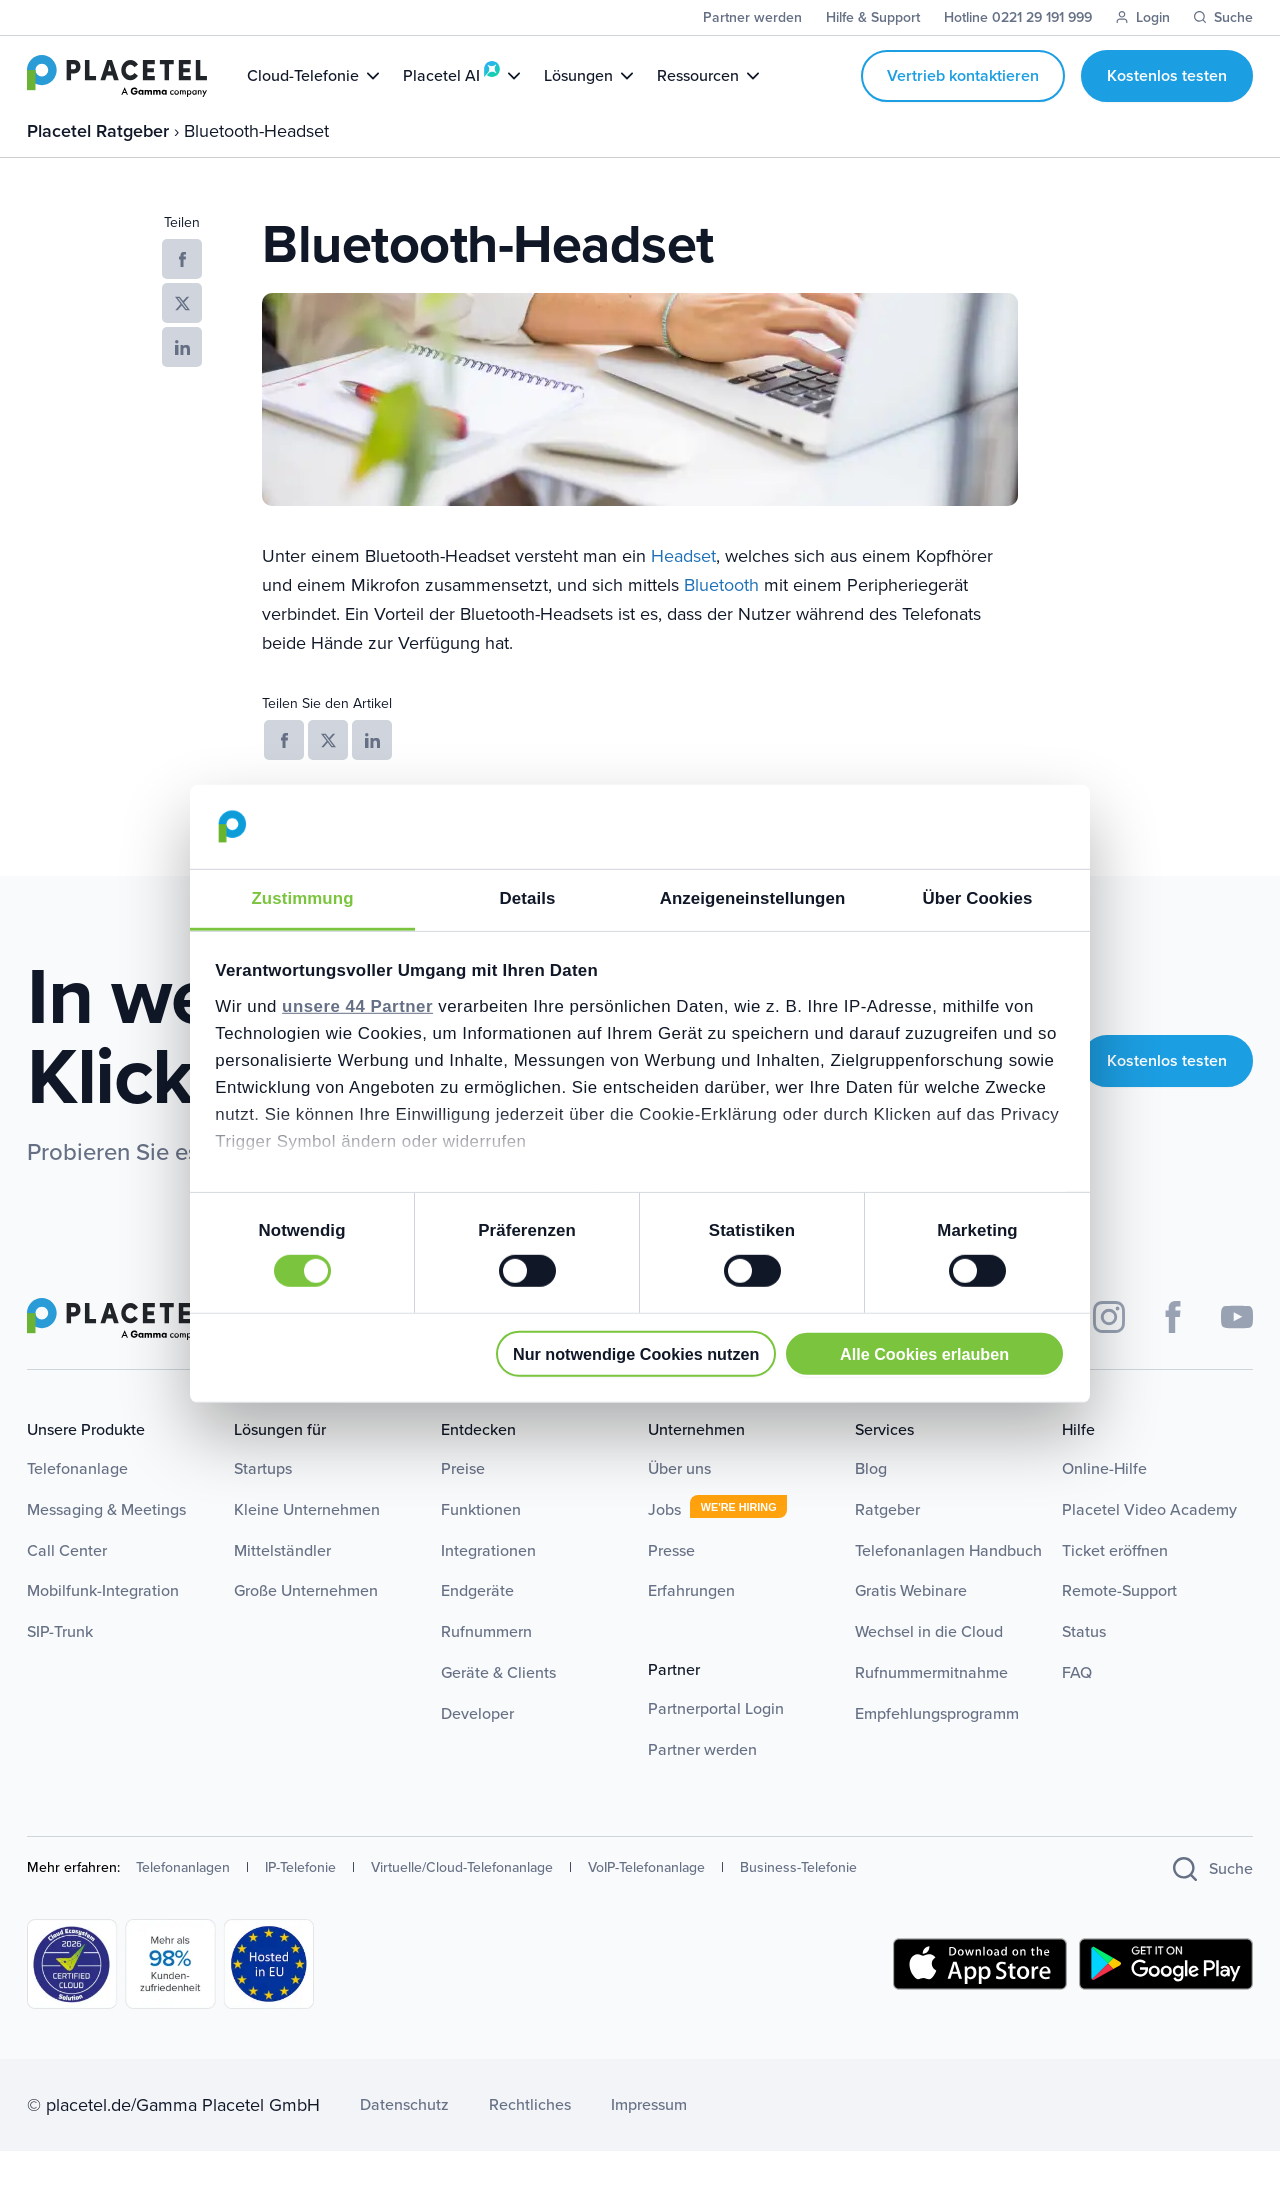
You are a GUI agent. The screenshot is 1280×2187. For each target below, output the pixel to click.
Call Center (67, 1585)
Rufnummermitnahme (931, 1708)
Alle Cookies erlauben (924, 1353)
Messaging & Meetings (106, 1544)
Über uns (679, 1504)
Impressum (649, 2140)
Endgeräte (477, 1626)
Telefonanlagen (183, 1903)
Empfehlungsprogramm (937, 1748)
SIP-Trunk (60, 1667)
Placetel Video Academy (1149, 1544)
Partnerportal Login (716, 1744)
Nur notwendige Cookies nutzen (636, 1353)
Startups (263, 1504)
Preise (463, 1504)
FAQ (1077, 1708)
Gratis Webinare (911, 1626)
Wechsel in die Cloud (929, 1667)
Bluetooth (721, 621)
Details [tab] (528, 898)
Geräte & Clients (498, 1708)
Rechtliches (530, 2140)
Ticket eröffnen (1115, 1585)
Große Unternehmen (306, 1626)
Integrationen (488, 1585)
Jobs (664, 1544)
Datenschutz (404, 2140)
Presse (671, 1585)
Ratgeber (887, 1544)
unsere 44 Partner (357, 1005)
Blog (871, 1504)
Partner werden (702, 1784)
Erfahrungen (691, 1626)
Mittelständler (282, 1585)
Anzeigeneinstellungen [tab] (753, 898)
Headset (683, 592)
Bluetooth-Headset (256, 166)
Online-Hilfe (1104, 1504)
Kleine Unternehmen (307, 1544)
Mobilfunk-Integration (103, 1626)
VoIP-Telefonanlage (646, 1903)
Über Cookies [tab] (978, 898)
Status (1084, 1667)
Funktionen (481, 1544)
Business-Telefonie (798, 1903)
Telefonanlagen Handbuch (948, 1585)
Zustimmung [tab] (302, 898)
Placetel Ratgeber (100, 166)
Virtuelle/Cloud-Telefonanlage (462, 1903)
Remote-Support (1119, 1626)
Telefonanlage (77, 1504)
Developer (477, 1748)
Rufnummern (486, 1667)
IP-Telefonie (300, 1903)
